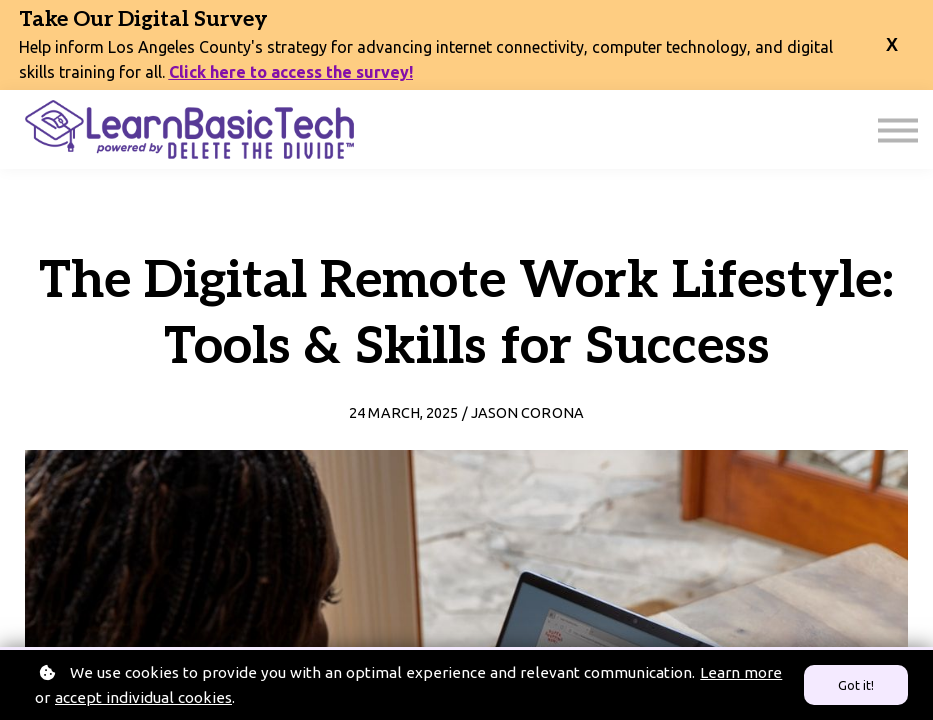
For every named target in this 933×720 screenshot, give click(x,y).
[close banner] (892, 45)
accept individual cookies (143, 697)
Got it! (856, 684)
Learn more (741, 672)
